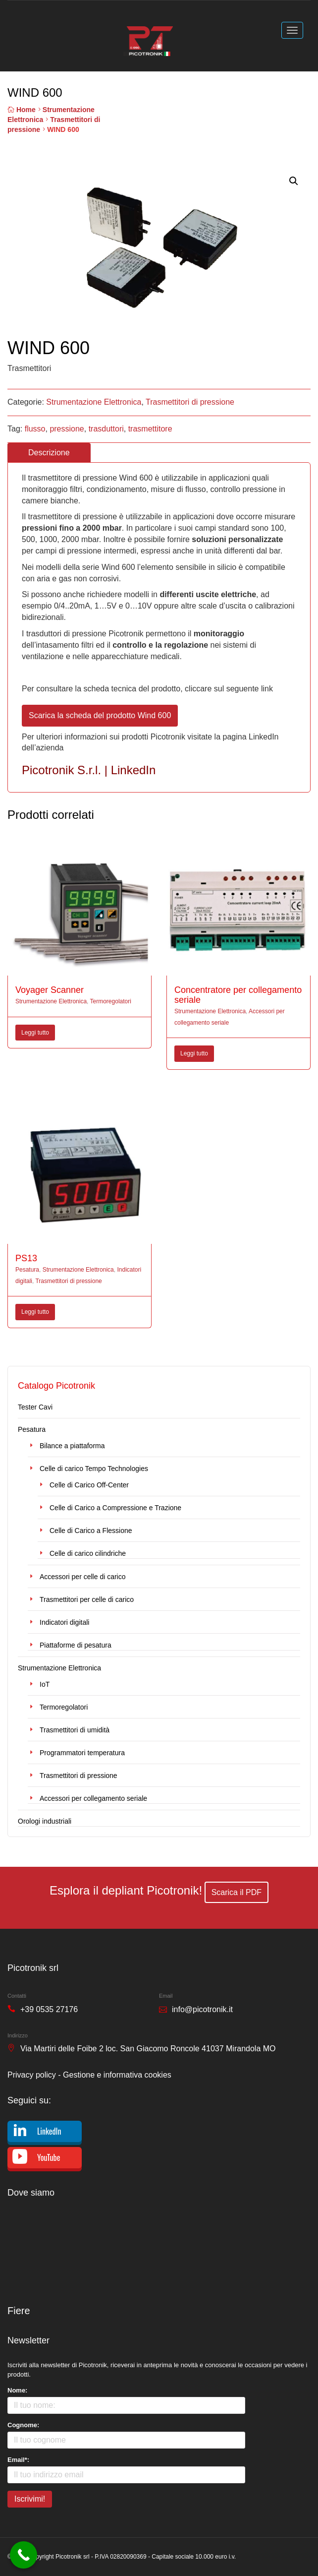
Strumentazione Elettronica (93, 402)
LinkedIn (49, 2131)
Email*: (18, 2459)
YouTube (48, 2157)
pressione (67, 429)
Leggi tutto (35, 1032)
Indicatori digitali (64, 1622)
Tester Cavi (35, 1407)
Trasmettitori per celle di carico (87, 1599)
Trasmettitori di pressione (190, 402)
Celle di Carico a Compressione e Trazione (115, 1508)
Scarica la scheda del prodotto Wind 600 (100, 715)
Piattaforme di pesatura (75, 1645)
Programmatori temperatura (82, 1753)
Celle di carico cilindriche (88, 1553)
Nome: (17, 2390)
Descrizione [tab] (49, 452)
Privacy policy (31, 2075)
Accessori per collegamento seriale (93, 1798)
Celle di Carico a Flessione (91, 1530)
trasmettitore (150, 429)
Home (26, 110)
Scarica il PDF (237, 1892)
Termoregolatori (110, 1001)
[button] (294, 181)
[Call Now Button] (23, 2555)
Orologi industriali (44, 1821)
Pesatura (27, 1269)
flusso (35, 429)
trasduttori (106, 429)
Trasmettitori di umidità (74, 1730)
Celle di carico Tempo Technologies (94, 1468)
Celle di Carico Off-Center (89, 1485)
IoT (45, 1684)
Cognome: (23, 2425)
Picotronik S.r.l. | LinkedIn (89, 770)
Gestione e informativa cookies (117, 2075)
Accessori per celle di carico (83, 1577)
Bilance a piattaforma (72, 1446)
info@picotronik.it (202, 2009)
